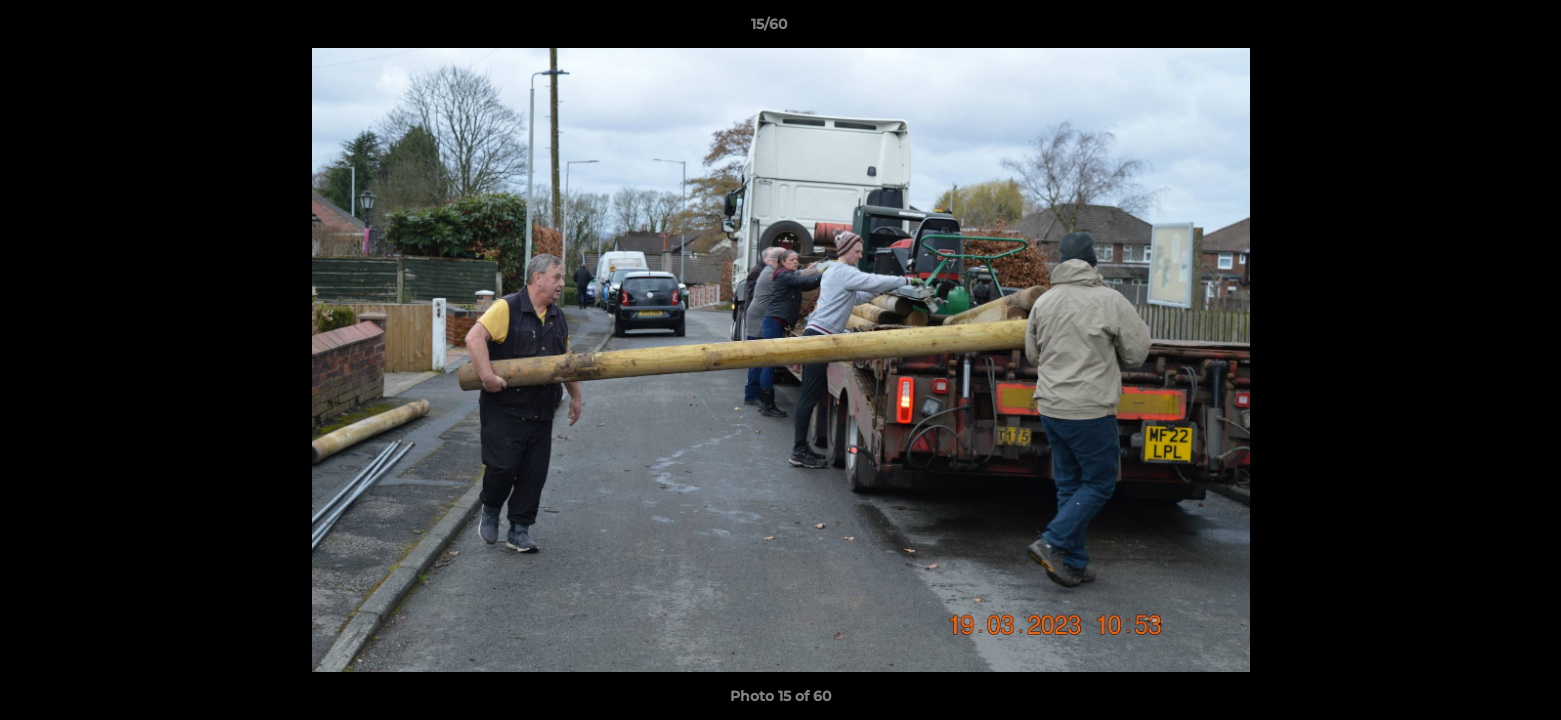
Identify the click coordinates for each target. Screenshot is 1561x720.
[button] (1477, 29)
